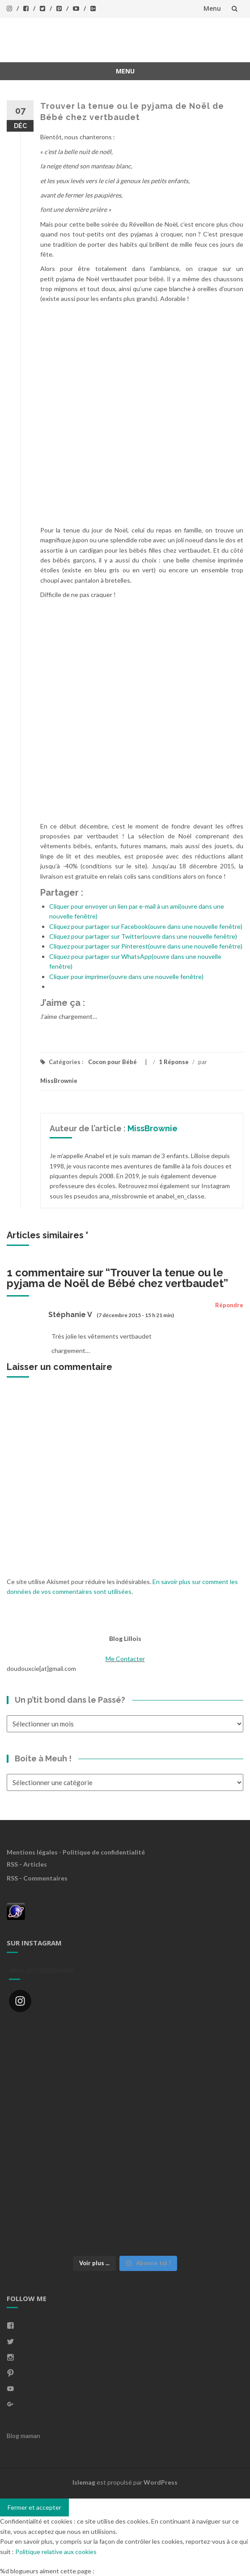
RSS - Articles (27, 1864)
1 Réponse (174, 1061)
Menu (212, 8)
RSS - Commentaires (37, 1878)
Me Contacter (125, 1658)
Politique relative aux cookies (56, 2551)
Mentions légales (32, 1852)
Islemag (83, 2482)
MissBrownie (58, 1080)
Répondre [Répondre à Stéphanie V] (229, 1305)
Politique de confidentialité (104, 1852)
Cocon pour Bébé (112, 1061)
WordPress (161, 2482)
